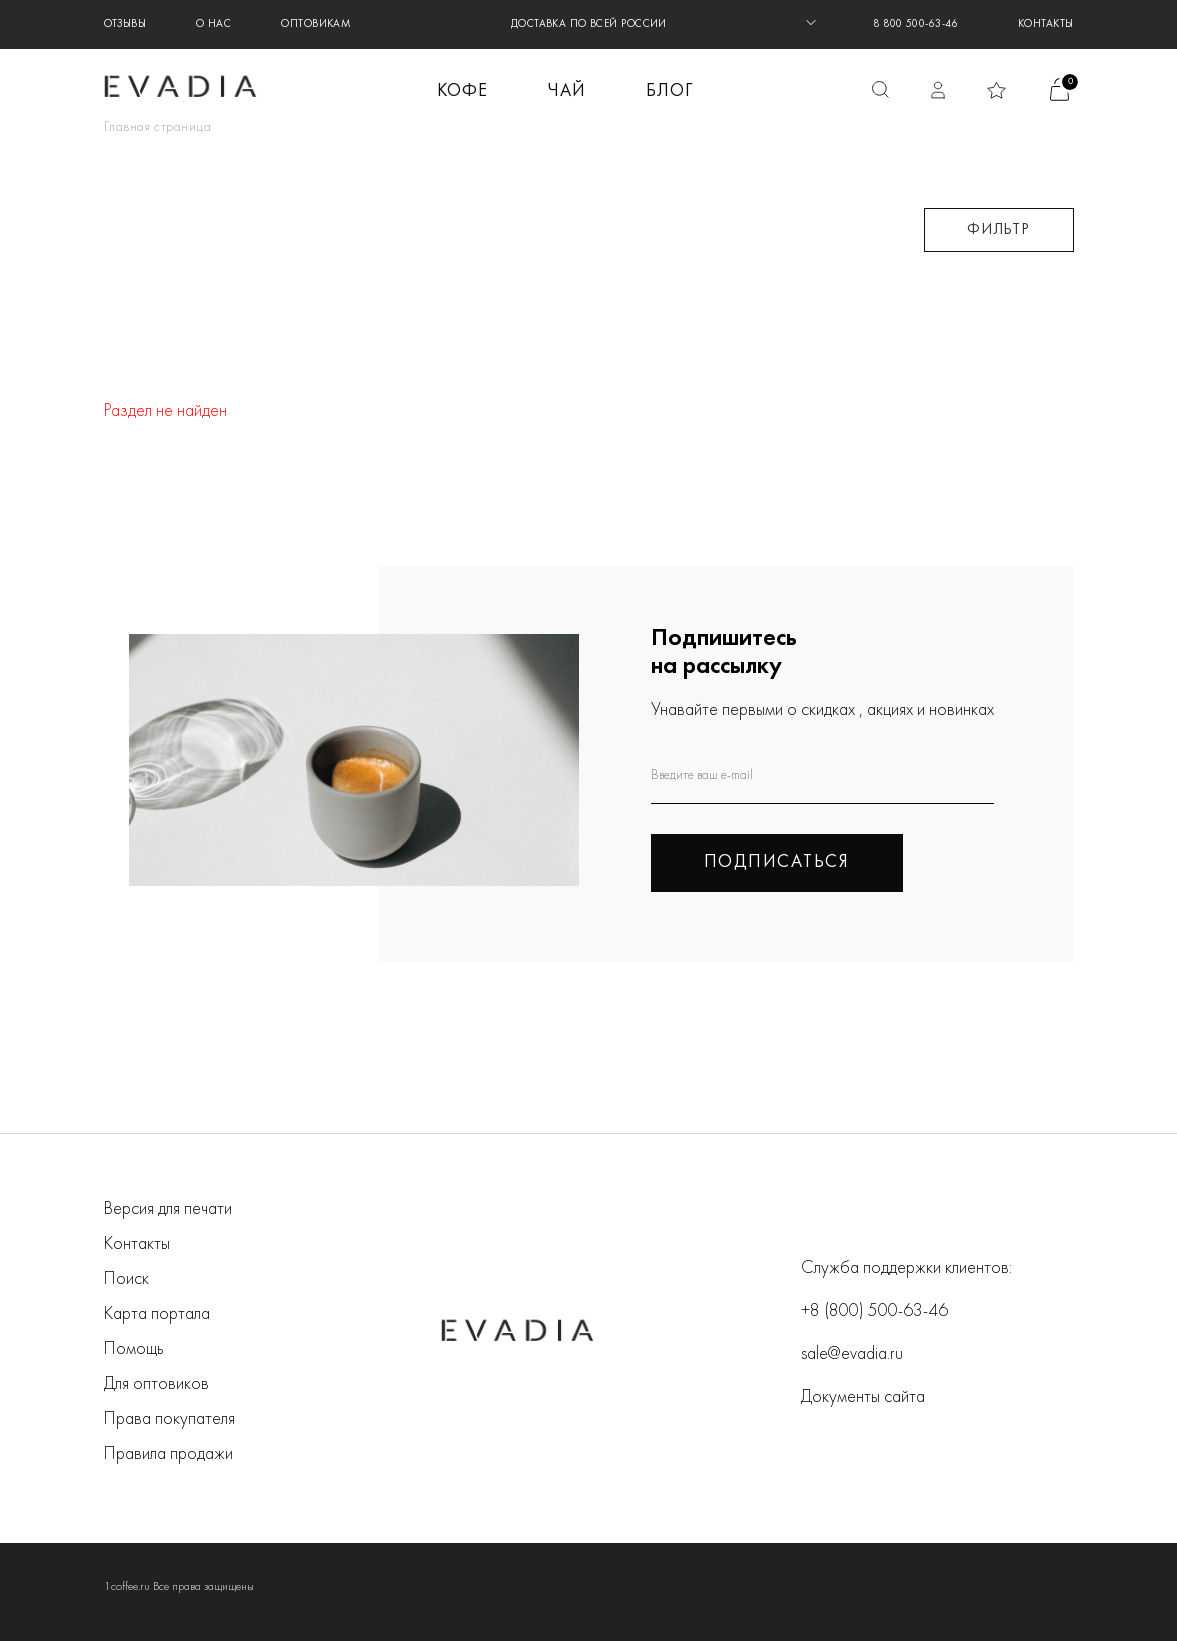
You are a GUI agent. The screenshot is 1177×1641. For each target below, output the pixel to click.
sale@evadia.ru (852, 1354)
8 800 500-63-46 (915, 24)
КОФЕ (463, 91)
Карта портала (157, 1314)
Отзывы (125, 24)
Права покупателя (169, 1419)
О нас (213, 24)
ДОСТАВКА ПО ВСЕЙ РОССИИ (589, 24)
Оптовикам (316, 24)
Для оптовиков (156, 1384)
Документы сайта (863, 1397)
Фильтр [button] (999, 230)
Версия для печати (168, 1209)
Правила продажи (168, 1454)
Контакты (1046, 24)
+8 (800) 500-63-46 (874, 1311)
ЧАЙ (567, 91)
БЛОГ (669, 91)
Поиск (126, 1279)
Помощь (134, 1349)
